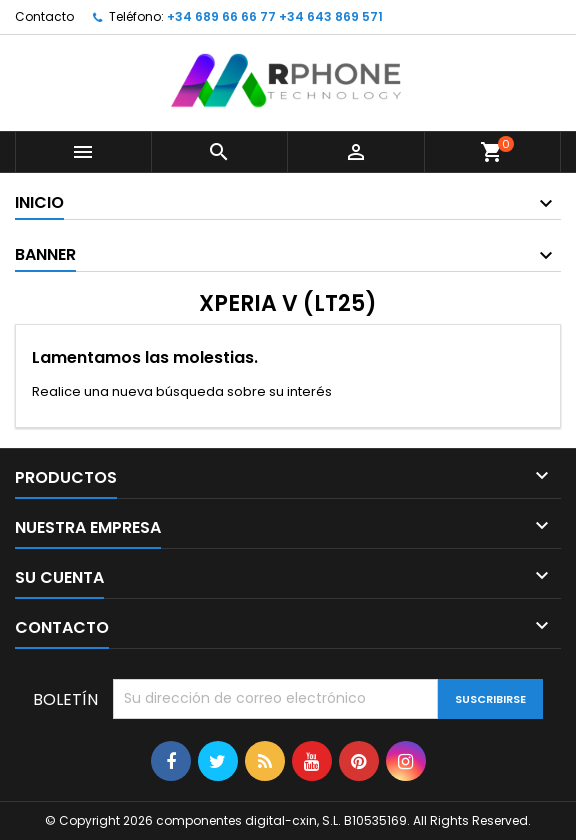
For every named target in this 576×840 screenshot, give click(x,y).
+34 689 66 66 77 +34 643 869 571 (275, 16)
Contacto (44, 16)
